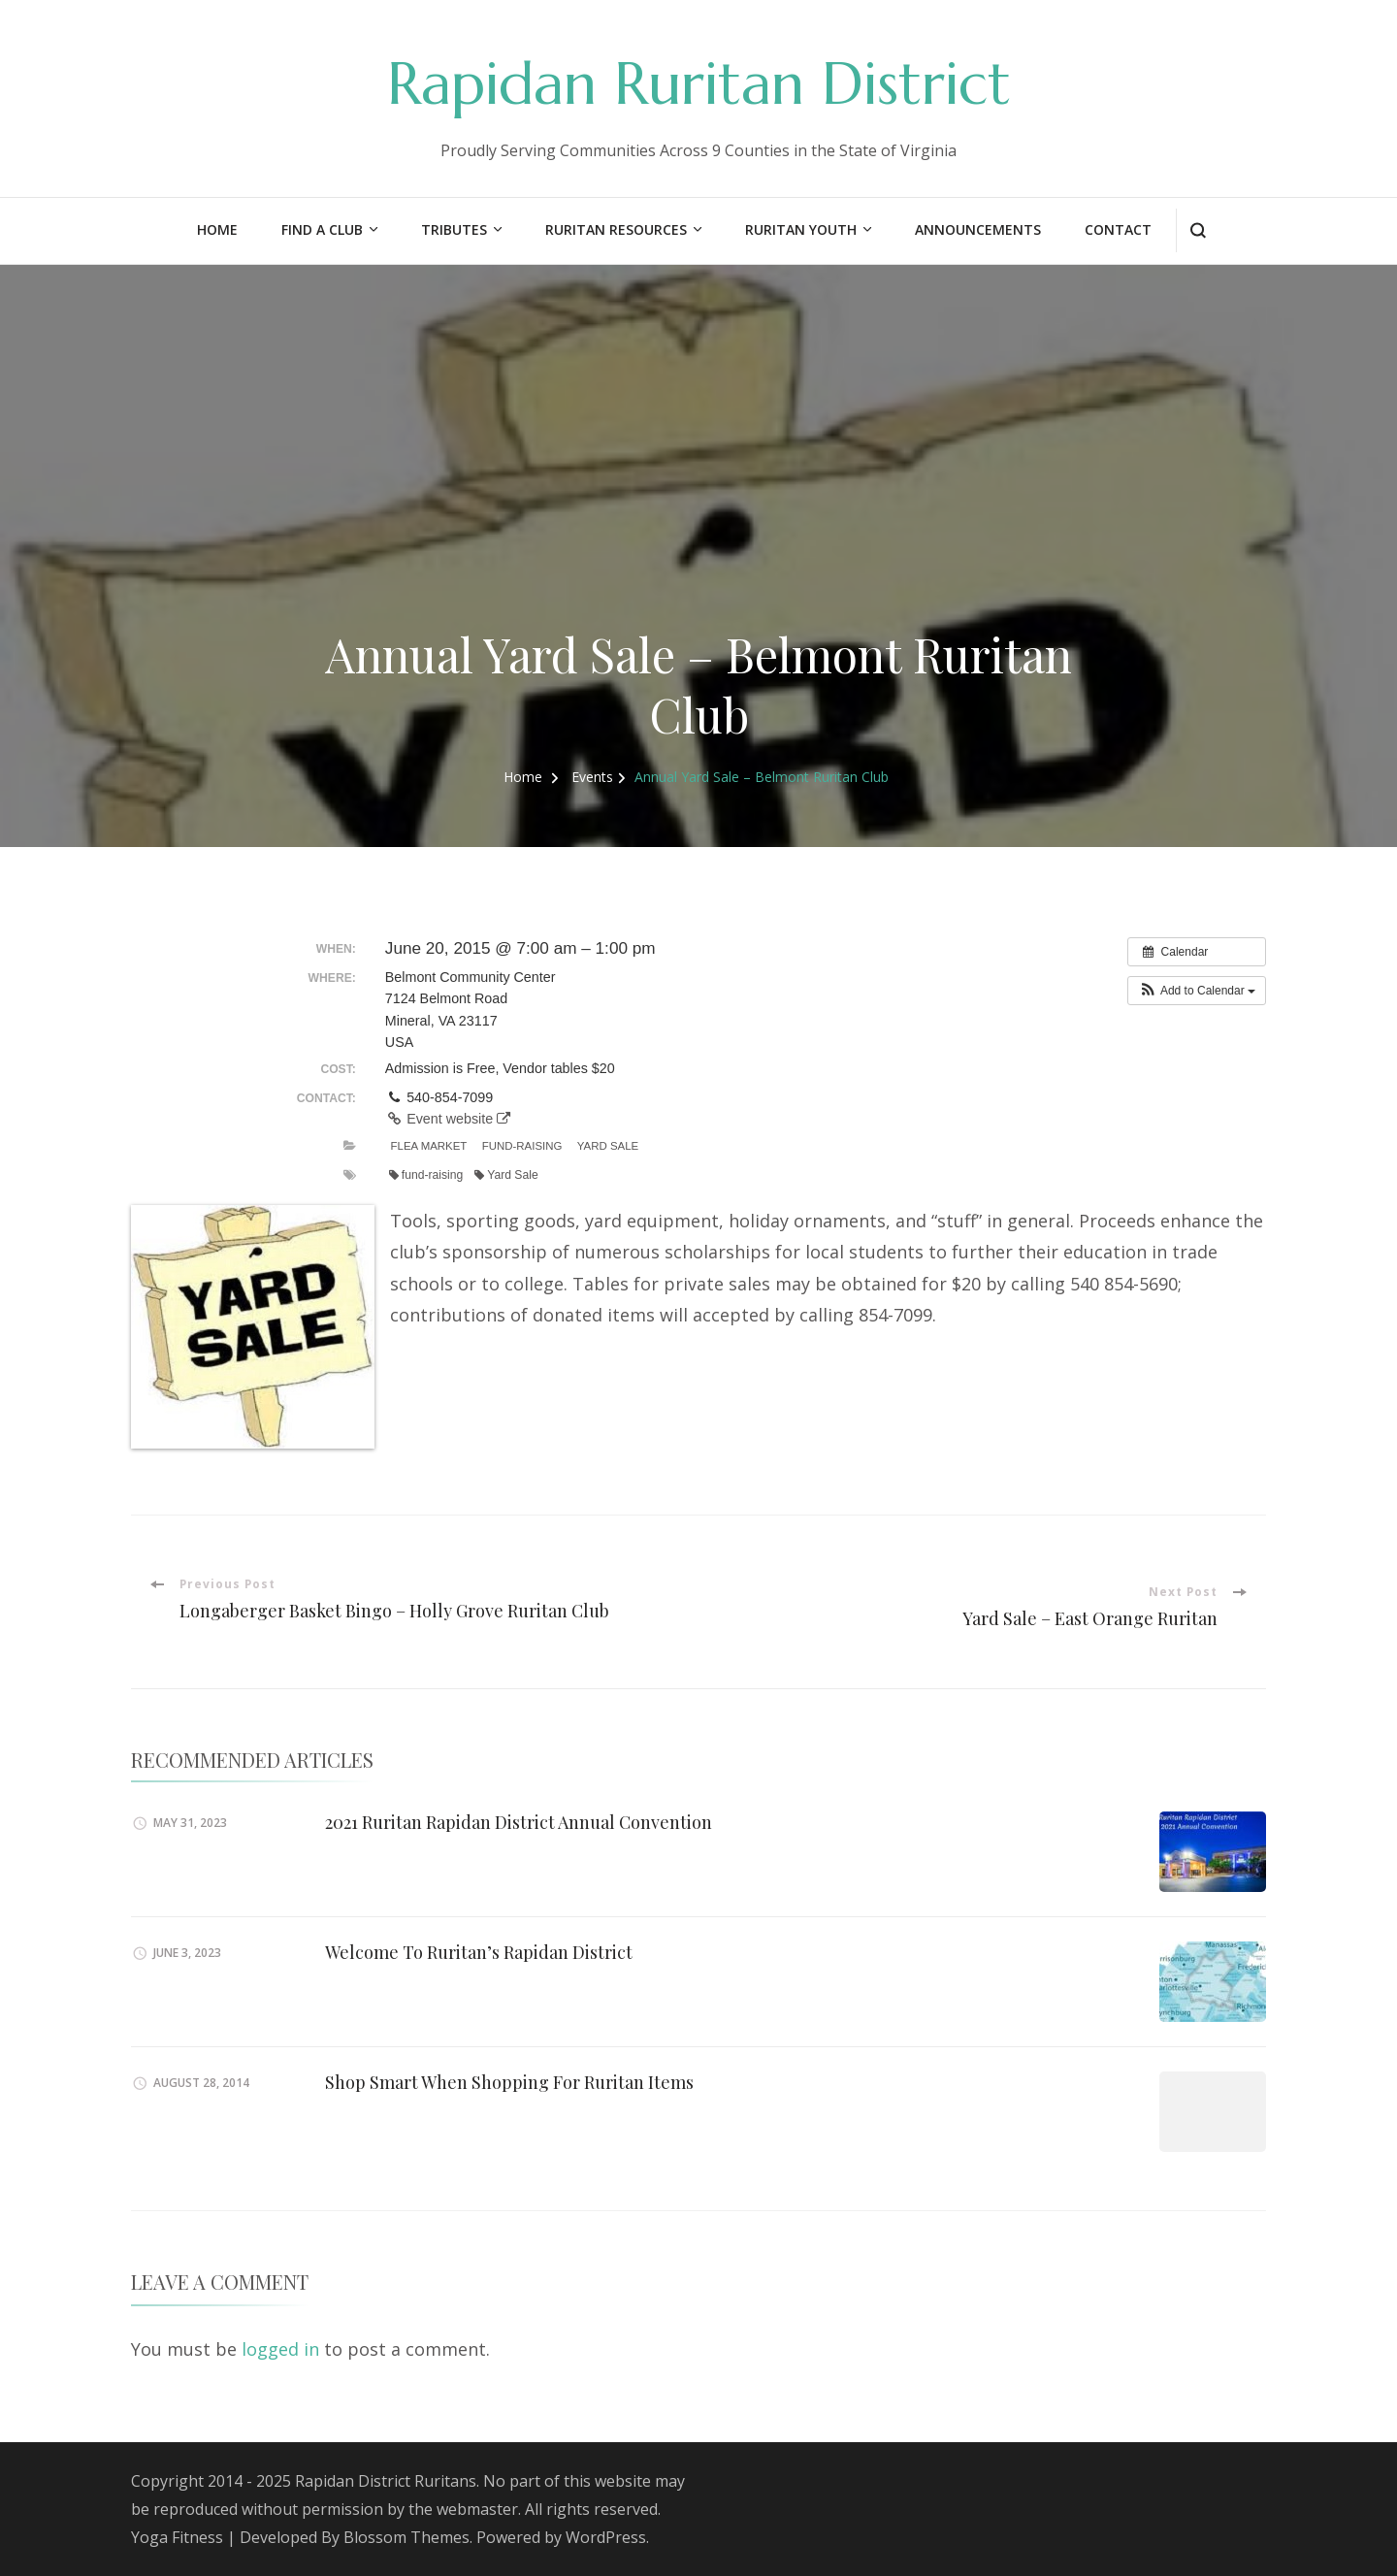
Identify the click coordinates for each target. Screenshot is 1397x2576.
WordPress (606, 2537)
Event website (447, 1118)
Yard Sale (607, 1146)
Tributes (454, 229)
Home (217, 229)
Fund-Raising (522, 1146)
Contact (1118, 229)
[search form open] (1197, 230)
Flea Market (429, 1146)
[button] (1196, 990)
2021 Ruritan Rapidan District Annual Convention (518, 1822)
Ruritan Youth (801, 229)
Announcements (978, 229)
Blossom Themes (406, 2537)
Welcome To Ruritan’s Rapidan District (479, 1952)
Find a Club (322, 229)
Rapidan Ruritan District (699, 84)
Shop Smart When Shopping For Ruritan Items (509, 2082)
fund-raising (426, 1175)
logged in (280, 2349)
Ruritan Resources (616, 229)
